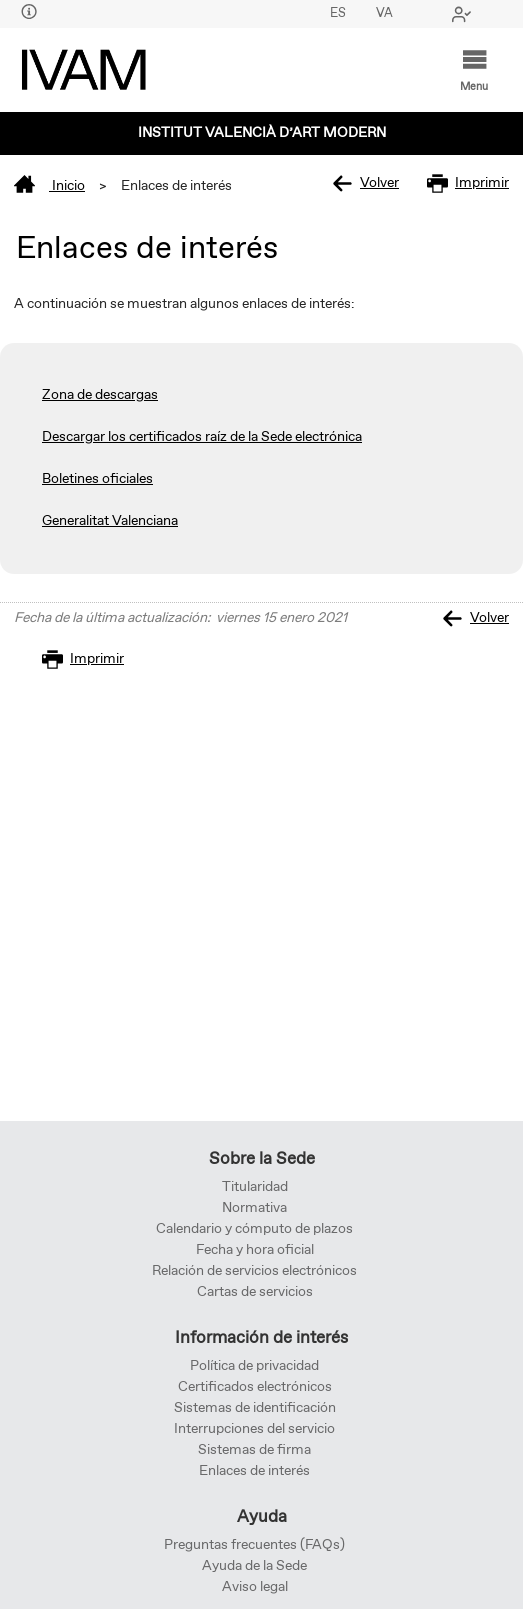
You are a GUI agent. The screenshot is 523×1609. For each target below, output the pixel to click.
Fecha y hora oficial (255, 1250)
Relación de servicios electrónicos (254, 1271)
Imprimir (468, 183)
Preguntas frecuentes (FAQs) (254, 1545)
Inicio (49, 186)
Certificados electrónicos (255, 1387)
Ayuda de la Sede (254, 1566)
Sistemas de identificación (255, 1408)
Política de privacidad (254, 1366)
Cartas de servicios (255, 1292)
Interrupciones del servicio (254, 1429)
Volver (365, 183)
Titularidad (255, 1187)
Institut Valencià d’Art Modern (262, 133)
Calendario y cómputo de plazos (254, 1229)
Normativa (254, 1208)
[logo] (84, 70)
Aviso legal (255, 1587)
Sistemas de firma (254, 1450)
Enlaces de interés (254, 1471)
